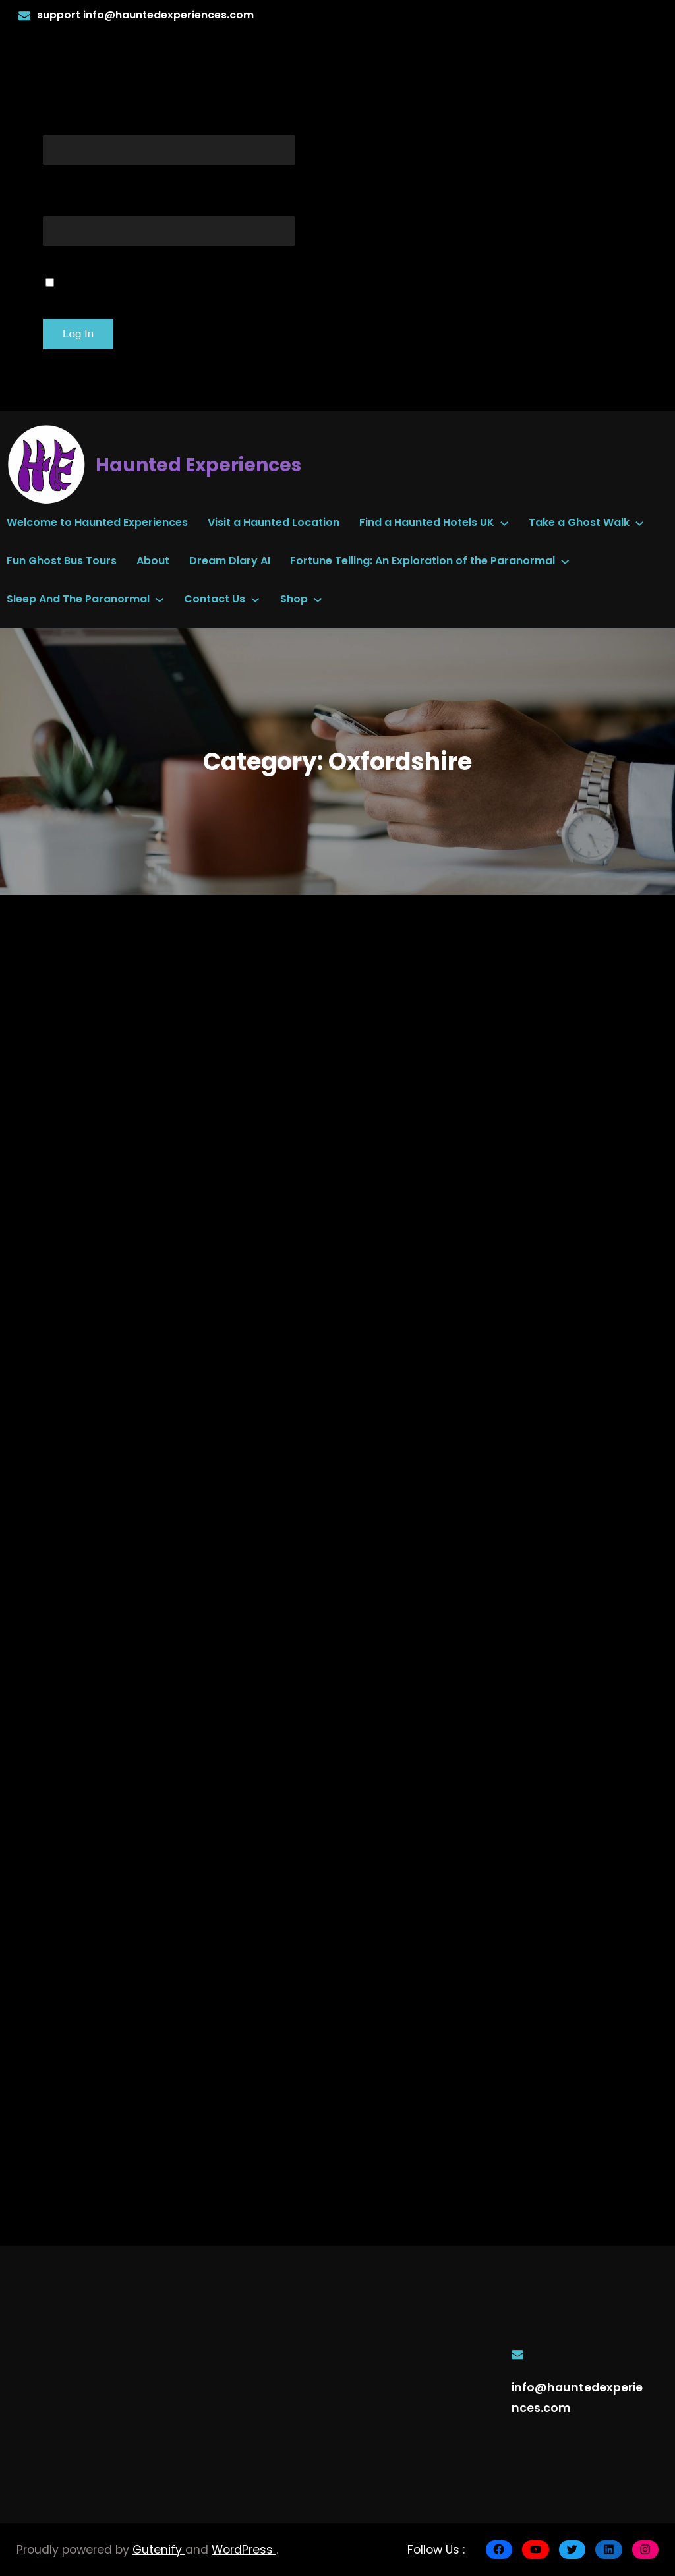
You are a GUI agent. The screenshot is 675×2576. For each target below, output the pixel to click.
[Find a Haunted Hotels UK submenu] (504, 522)
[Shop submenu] (317, 599)
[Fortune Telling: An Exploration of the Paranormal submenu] (565, 561)
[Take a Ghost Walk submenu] (639, 522)
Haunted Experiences (198, 465)
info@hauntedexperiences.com (168, 14)
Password (87, 200)
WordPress (244, 2550)
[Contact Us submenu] (255, 599)
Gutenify (158, 2550)
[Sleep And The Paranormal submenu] (159, 599)
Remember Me (119, 280)
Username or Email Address (169, 119)
